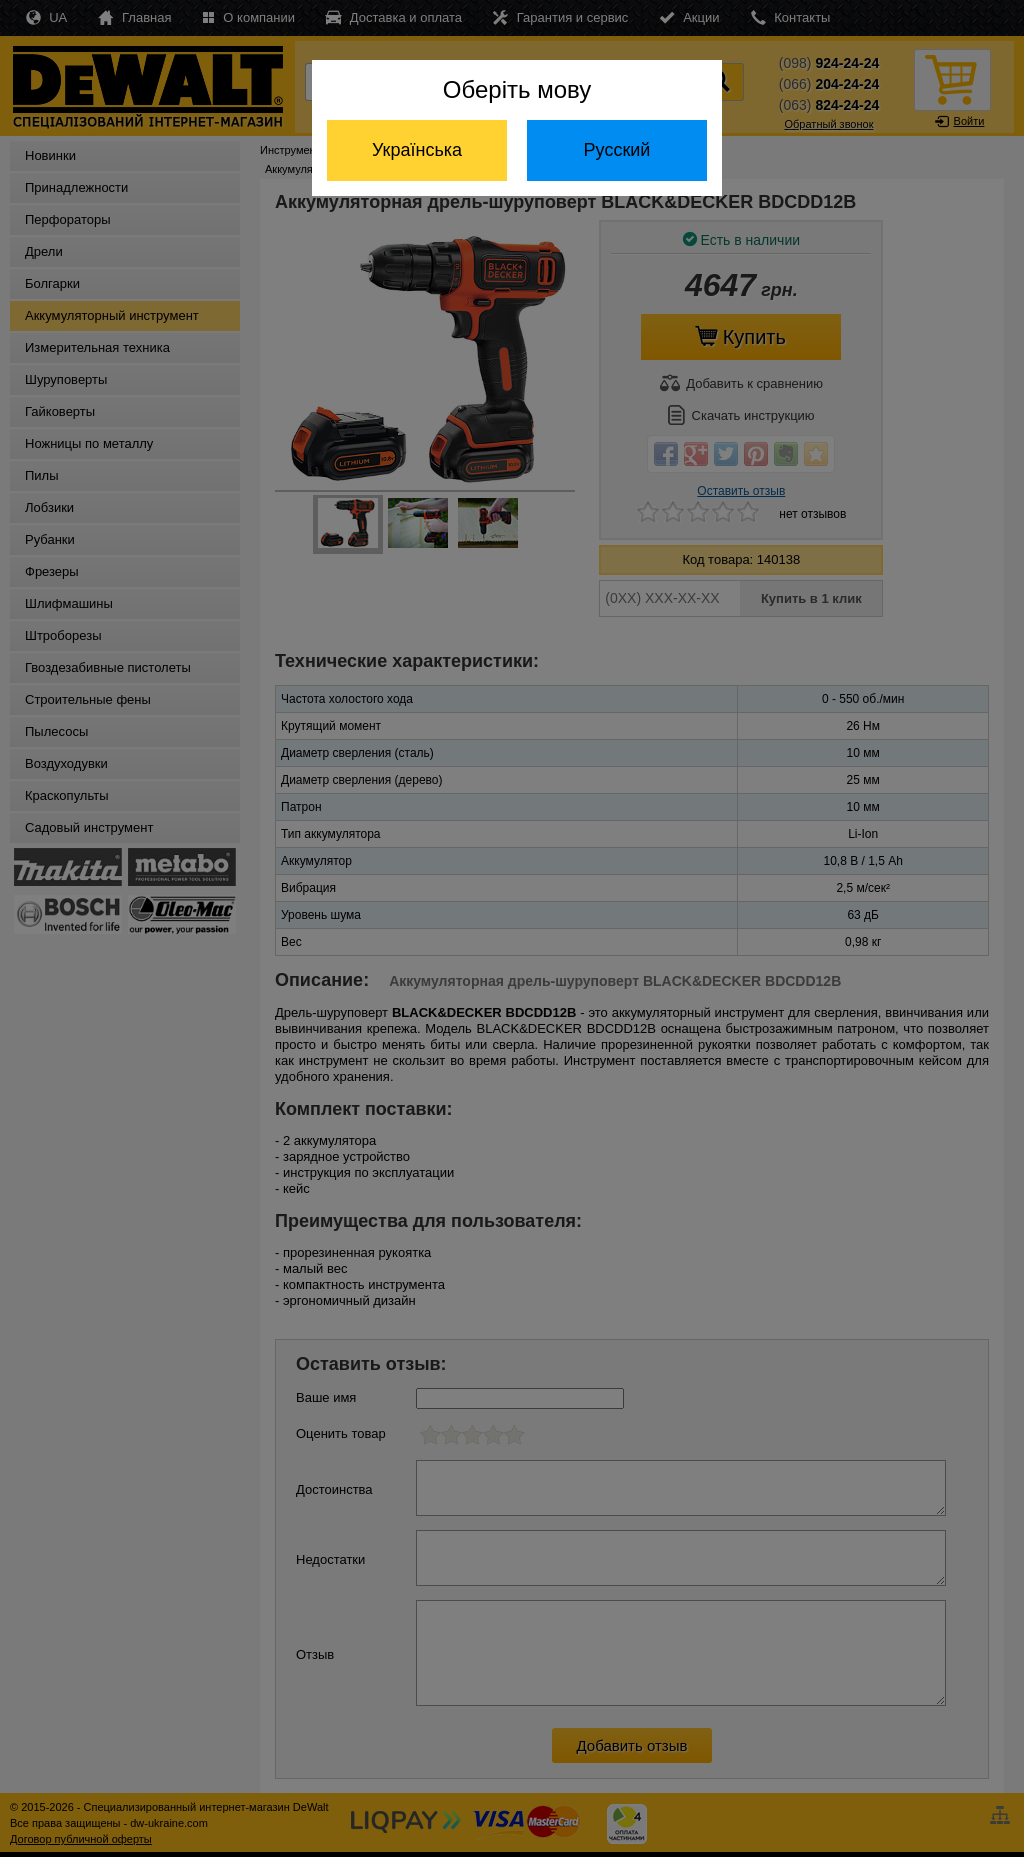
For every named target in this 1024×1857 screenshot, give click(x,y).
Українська (417, 150)
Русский (617, 150)
